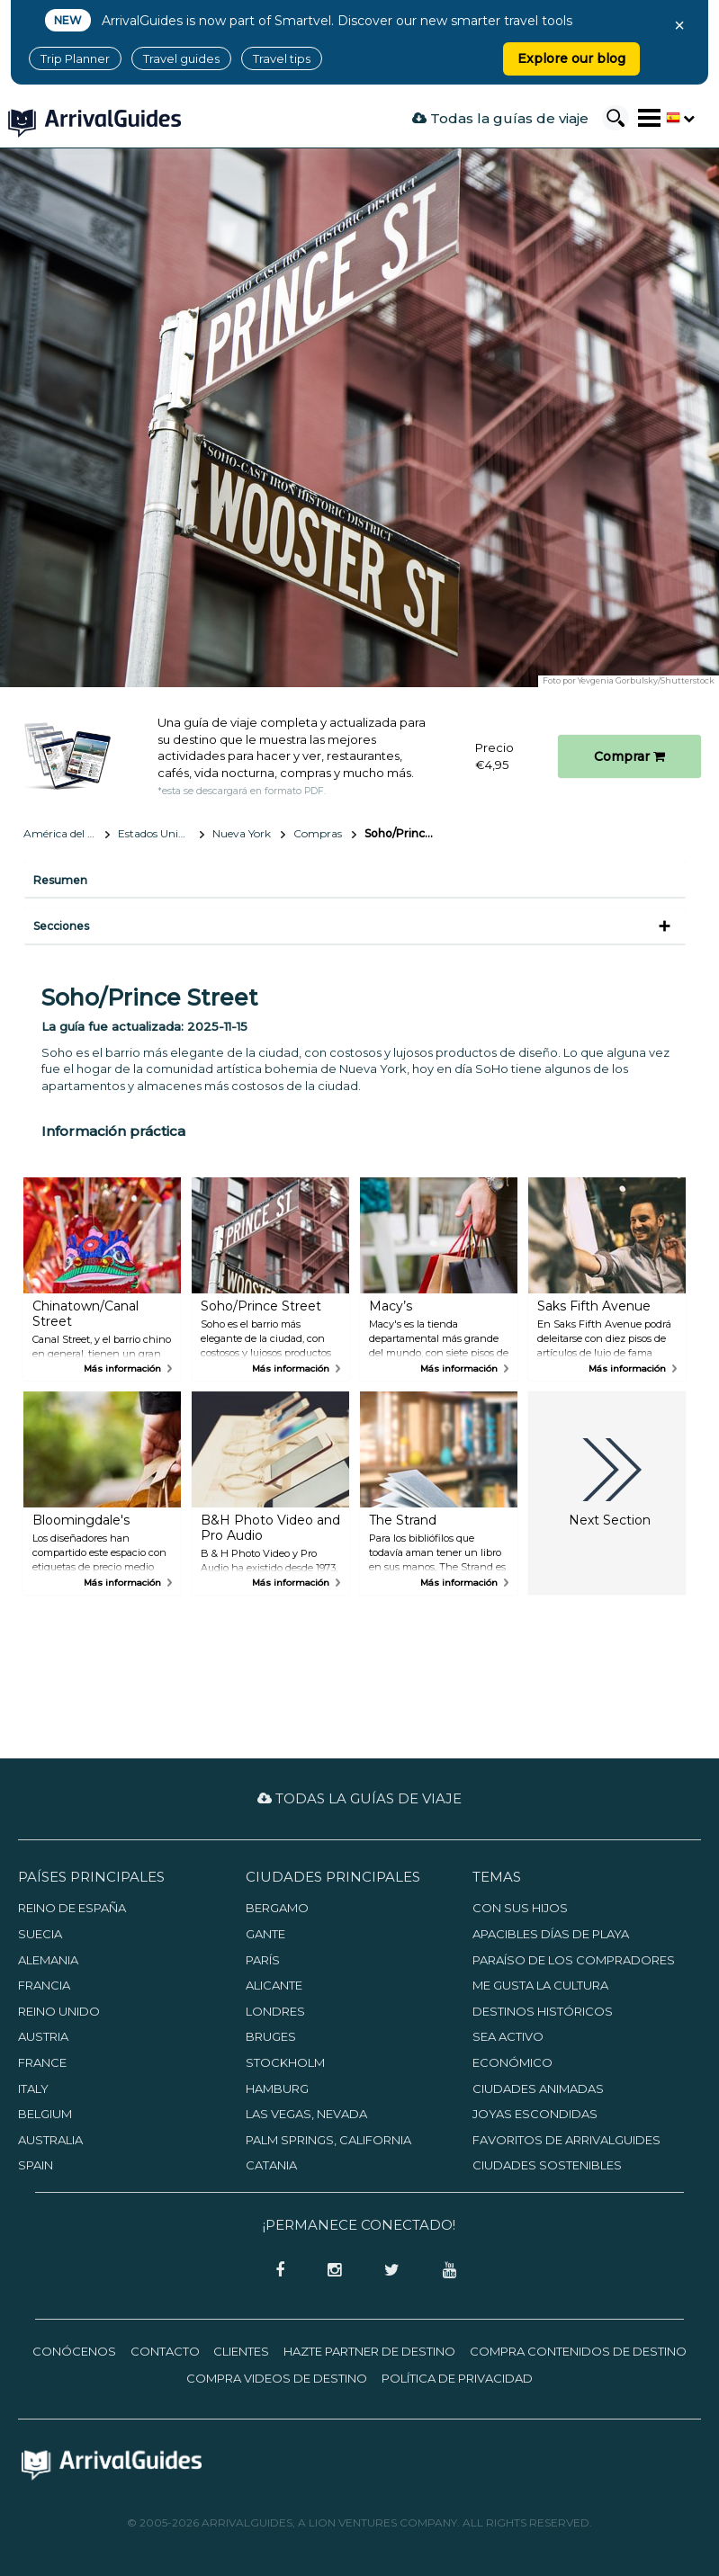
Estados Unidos (156, 833)
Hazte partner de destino (369, 2351)
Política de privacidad (457, 2378)
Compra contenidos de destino (578, 2351)
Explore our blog (571, 58)
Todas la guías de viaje (500, 118)
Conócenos (74, 2351)
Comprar (629, 756)
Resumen (60, 880)
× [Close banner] (679, 25)
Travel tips (281, 58)
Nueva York (241, 833)
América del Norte (66, 833)
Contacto (165, 2351)
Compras (317, 833)
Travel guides (181, 58)
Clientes (241, 2351)
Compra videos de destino (276, 2378)
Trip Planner (75, 58)
